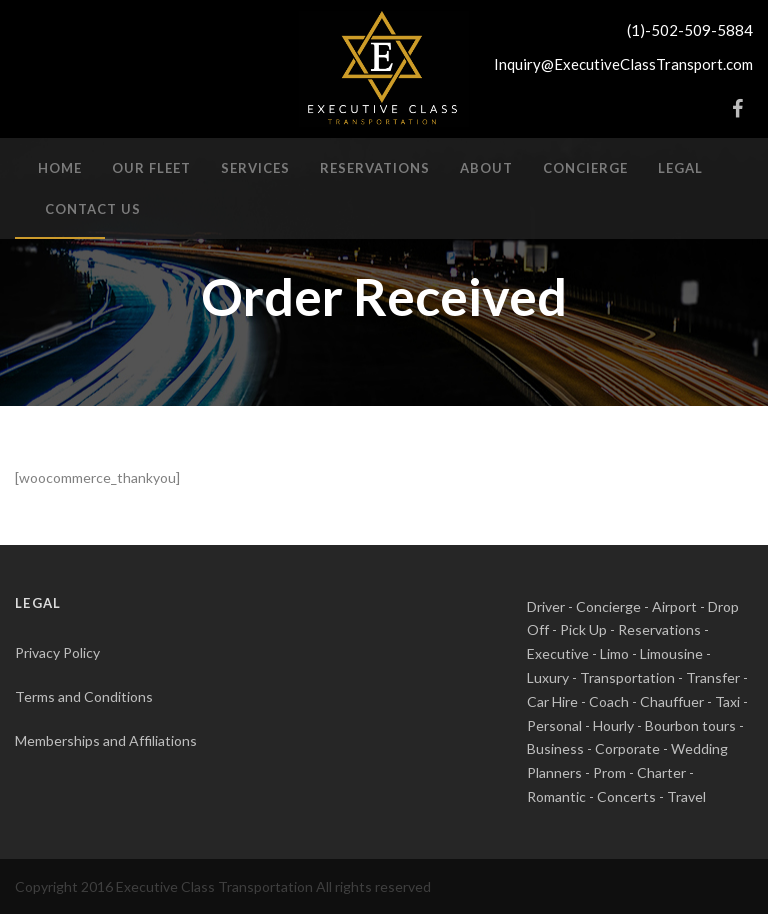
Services (255, 168)
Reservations (375, 168)
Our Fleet (151, 168)
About (486, 168)
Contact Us (93, 209)
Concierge (585, 168)
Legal (680, 168)
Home (60, 168)
